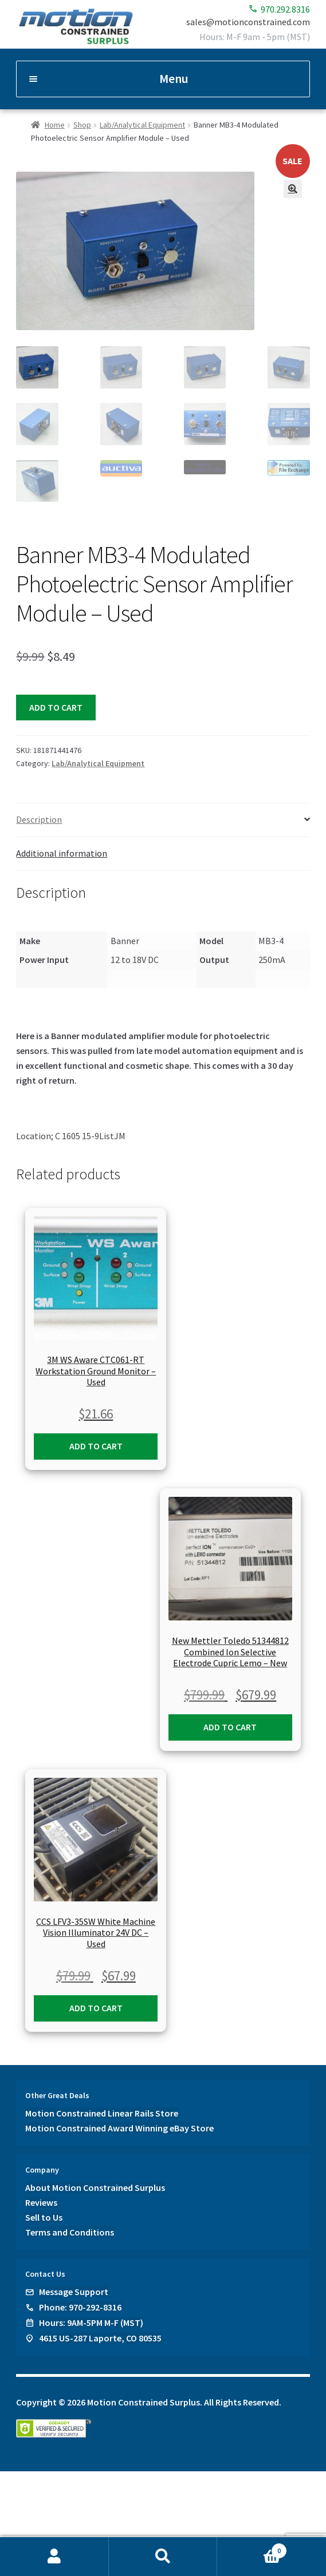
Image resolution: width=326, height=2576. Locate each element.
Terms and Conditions (69, 2230)
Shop (82, 125)
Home (55, 125)
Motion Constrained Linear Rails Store (101, 2112)
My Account (54, 2556)
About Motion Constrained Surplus (95, 2186)
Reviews (41, 2201)
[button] (293, 189)
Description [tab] (39, 818)
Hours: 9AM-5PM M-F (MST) (91, 2321)
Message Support (73, 2290)
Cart (251, 2548)
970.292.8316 (279, 9)
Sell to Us (43, 2215)
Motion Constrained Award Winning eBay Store (119, 2127)
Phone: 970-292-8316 (80, 2305)
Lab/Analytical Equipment (142, 125)
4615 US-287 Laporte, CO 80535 (100, 2336)
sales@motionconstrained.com (248, 21)
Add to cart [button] (96, 1444)
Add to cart (56, 705)
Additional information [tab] (61, 852)
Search (163, 2556)
